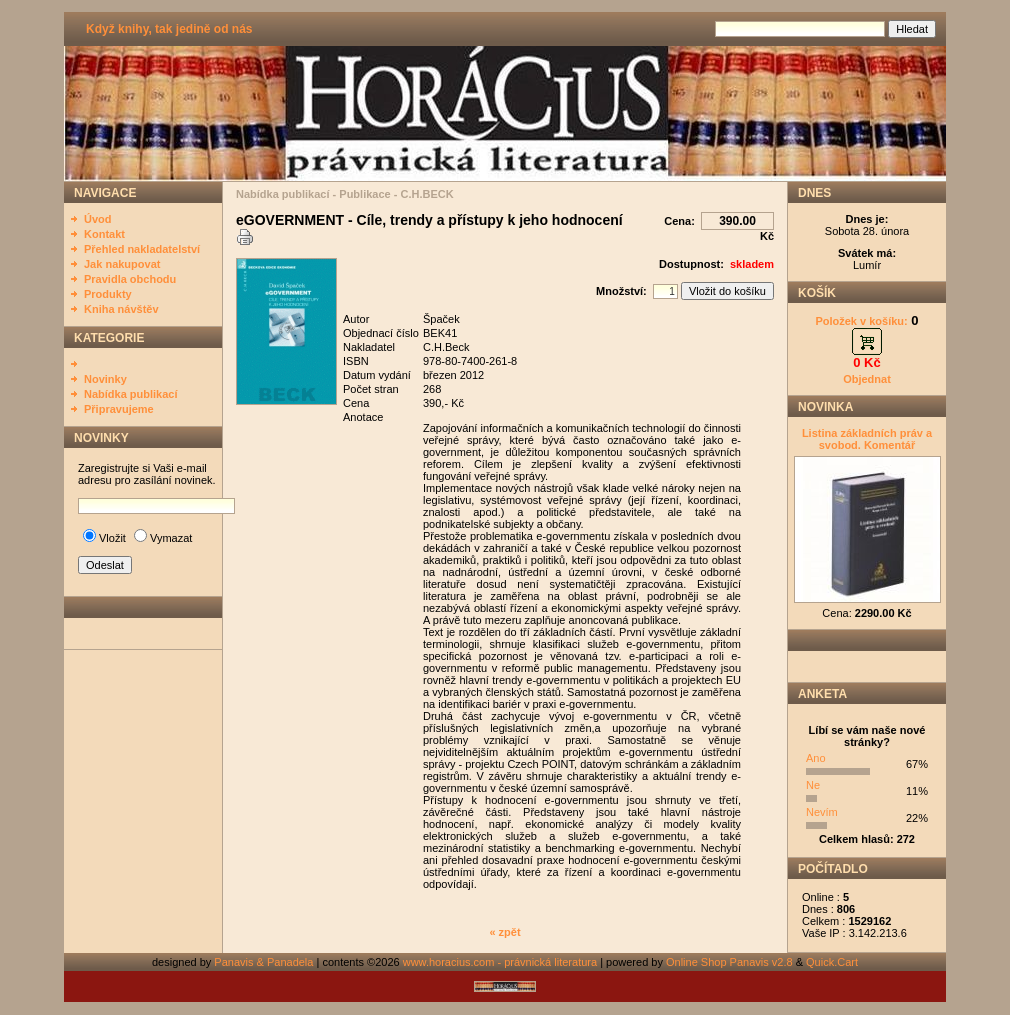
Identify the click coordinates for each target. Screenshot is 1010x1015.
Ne (813, 785)
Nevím (822, 812)
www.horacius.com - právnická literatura (500, 962)
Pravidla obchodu (130, 279)
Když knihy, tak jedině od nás (169, 29)
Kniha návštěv (121, 309)
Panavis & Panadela (265, 962)
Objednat (867, 379)
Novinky (105, 379)
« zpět (504, 932)
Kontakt (104, 234)
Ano (816, 758)
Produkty (108, 294)
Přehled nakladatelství (142, 249)
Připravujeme (119, 409)
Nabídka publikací (131, 394)
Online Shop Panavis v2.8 (729, 962)
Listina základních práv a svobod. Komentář (867, 439)
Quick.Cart (832, 962)
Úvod (98, 219)
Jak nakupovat (122, 264)
